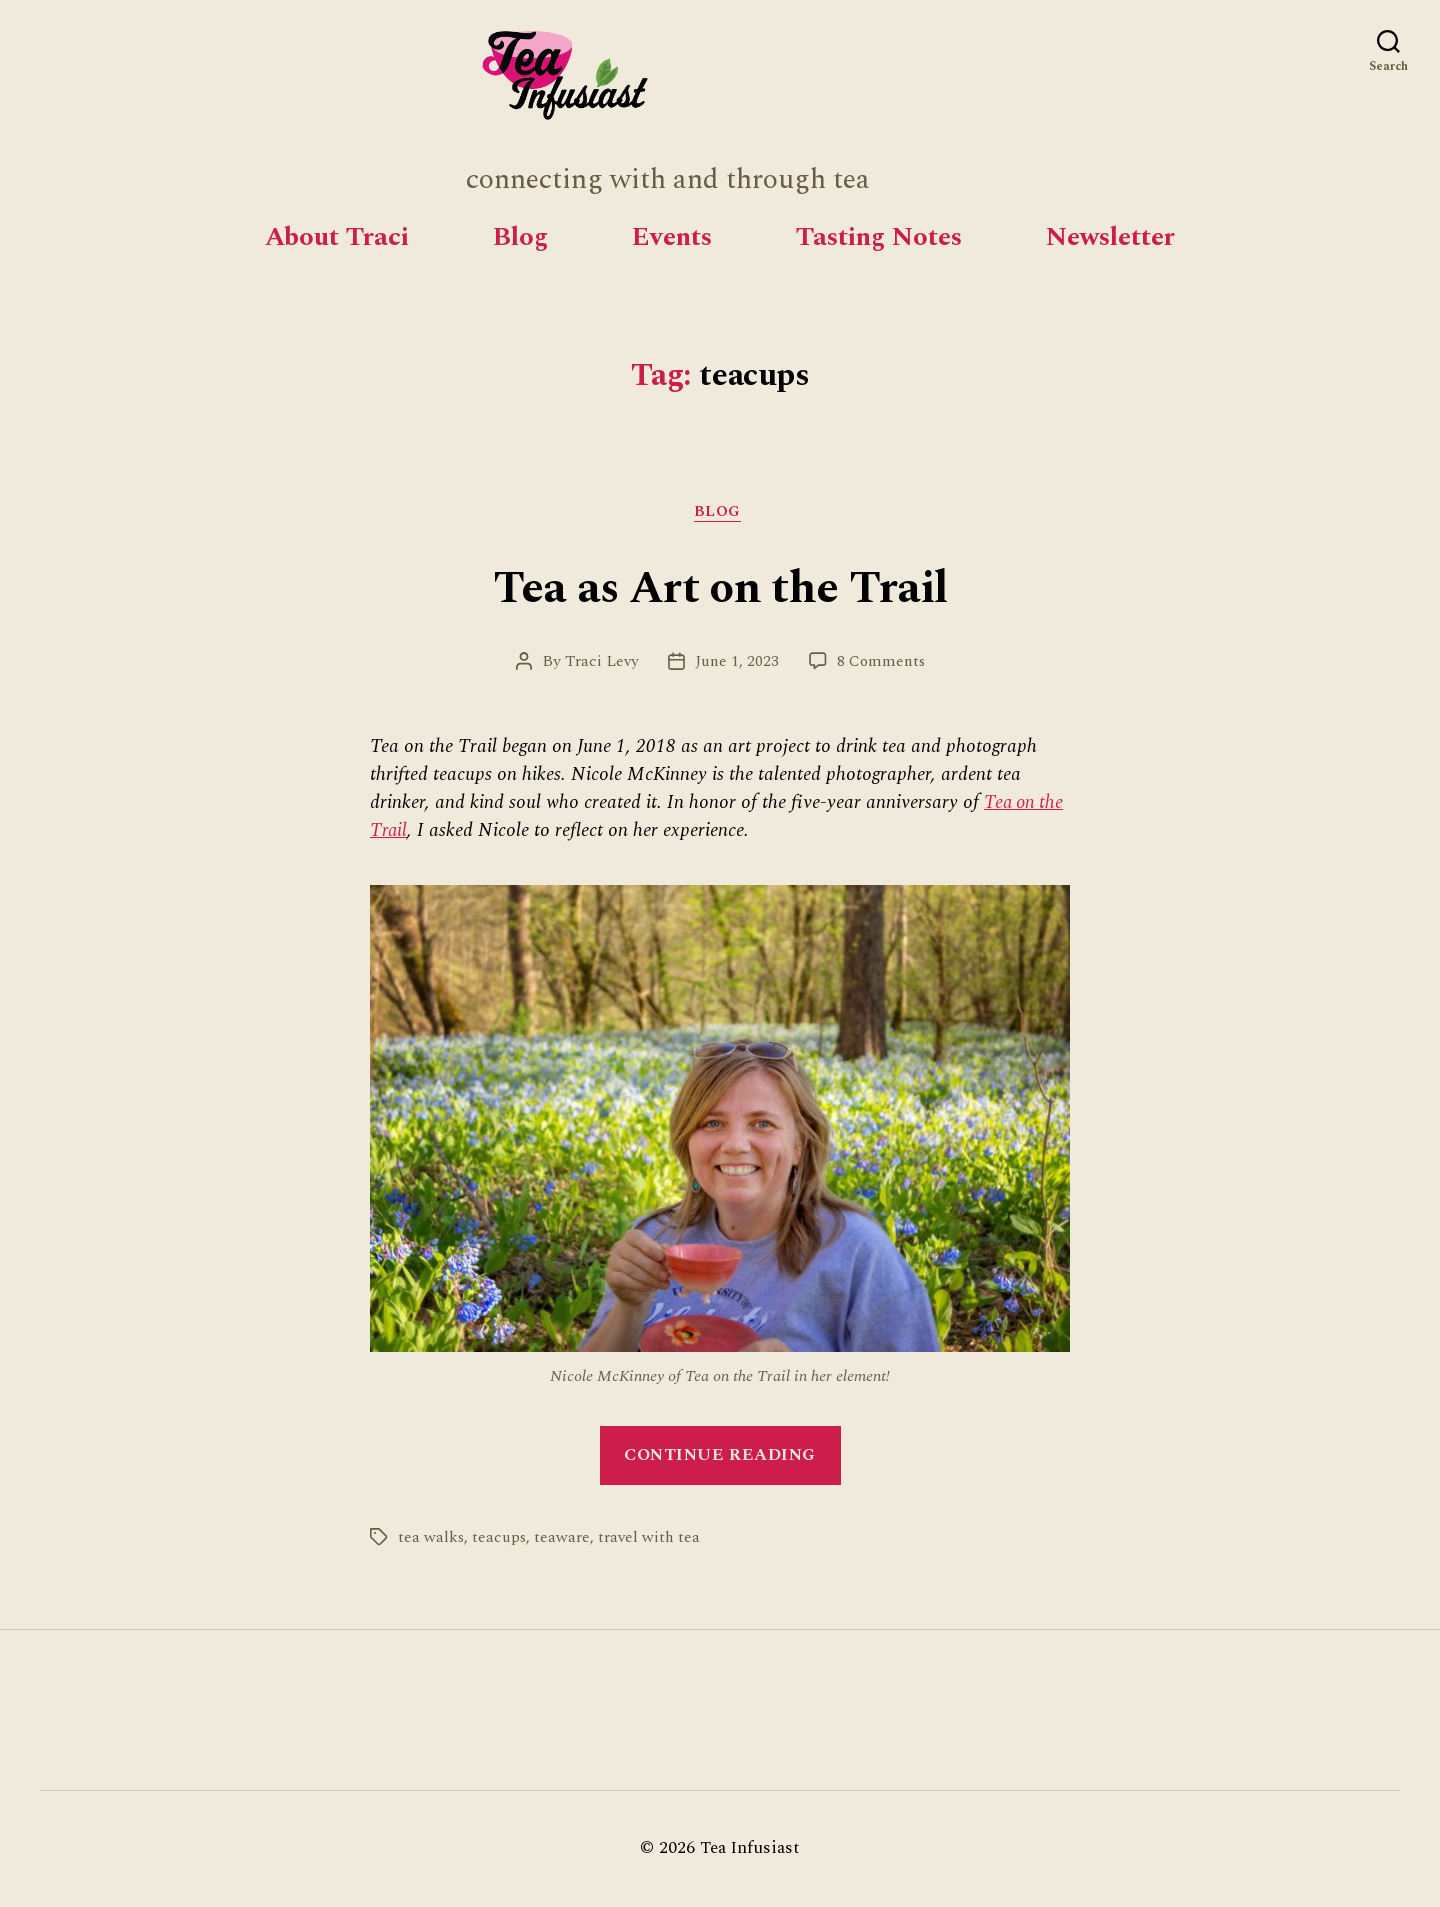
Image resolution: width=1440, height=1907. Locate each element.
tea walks (431, 1540)
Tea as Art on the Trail (720, 588)
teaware (565, 1540)
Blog (520, 237)
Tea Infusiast (750, 1850)
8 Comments (883, 664)
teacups (501, 1540)
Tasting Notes (879, 237)
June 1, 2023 (736, 664)
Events (672, 237)
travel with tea (653, 1540)
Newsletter (1110, 237)
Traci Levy (598, 664)
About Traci (337, 237)
